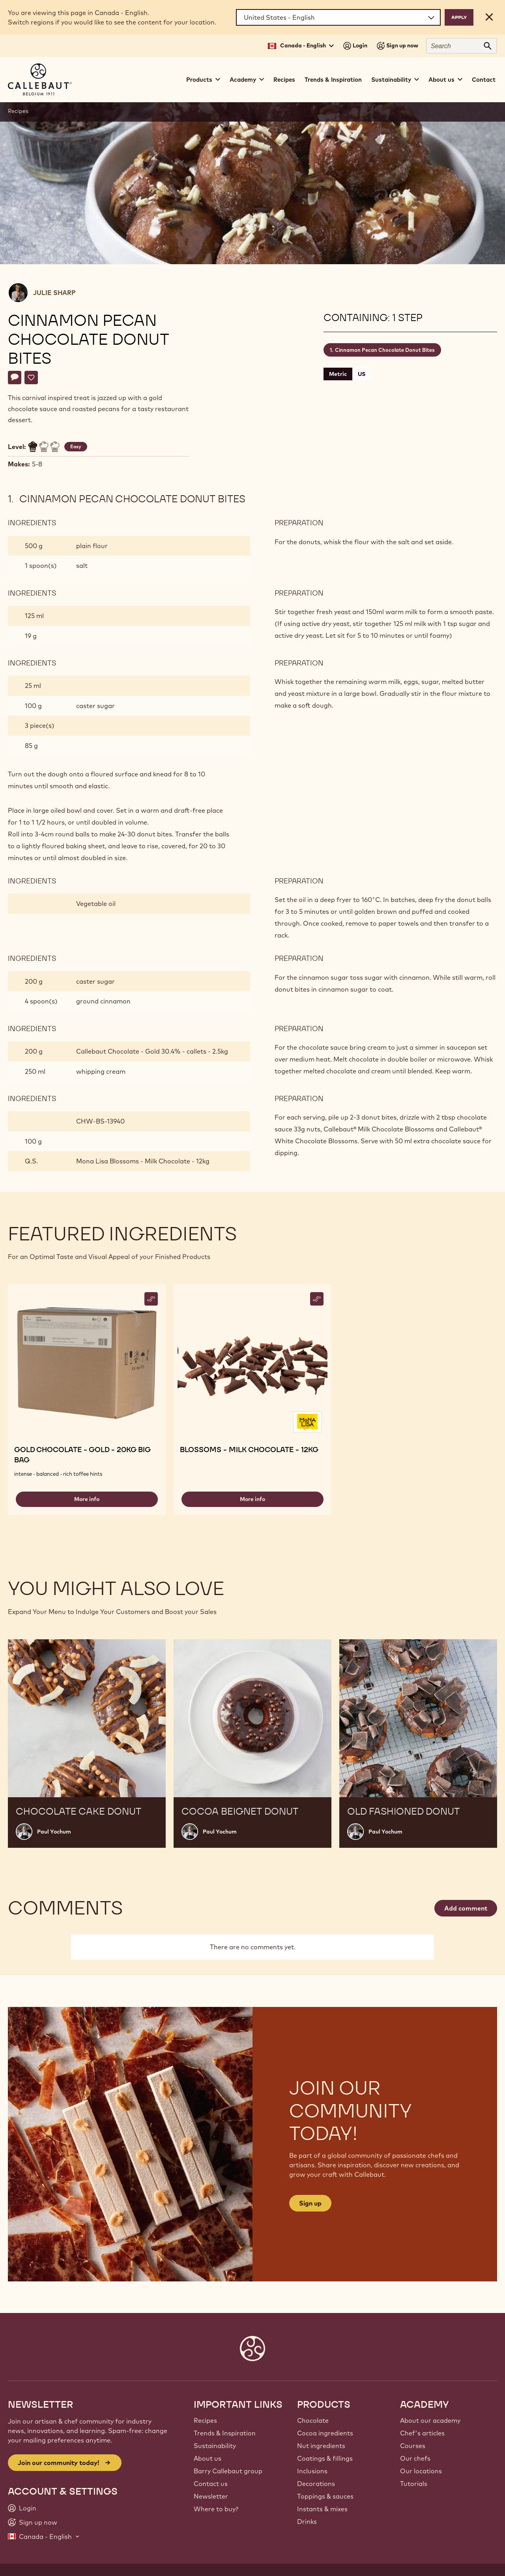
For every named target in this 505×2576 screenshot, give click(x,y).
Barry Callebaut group (228, 2471)
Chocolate (313, 2420)
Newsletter (211, 2496)
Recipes (284, 79)
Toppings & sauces (325, 2496)
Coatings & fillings (325, 2458)
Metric (338, 374)
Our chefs (415, 2458)
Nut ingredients (321, 2446)
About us (207, 2458)
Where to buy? (216, 2509)
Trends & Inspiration (333, 79)
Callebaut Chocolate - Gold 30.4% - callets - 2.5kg (152, 1051)
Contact (484, 79)
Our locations (421, 2471)
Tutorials (413, 2484)
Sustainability (215, 2446)
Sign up (310, 2203)
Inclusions (312, 2471)
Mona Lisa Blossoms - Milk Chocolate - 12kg (142, 1161)
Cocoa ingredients (325, 2433)
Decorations (316, 2484)
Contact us (211, 2484)
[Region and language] (338, 17)
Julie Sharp (54, 293)
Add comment (465, 1908)
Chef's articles (422, 2433)
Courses (412, 2446)
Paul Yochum (54, 1831)
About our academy (430, 2420)
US (361, 374)
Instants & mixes (322, 2509)
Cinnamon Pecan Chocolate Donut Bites (385, 350)
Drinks (307, 2521)
